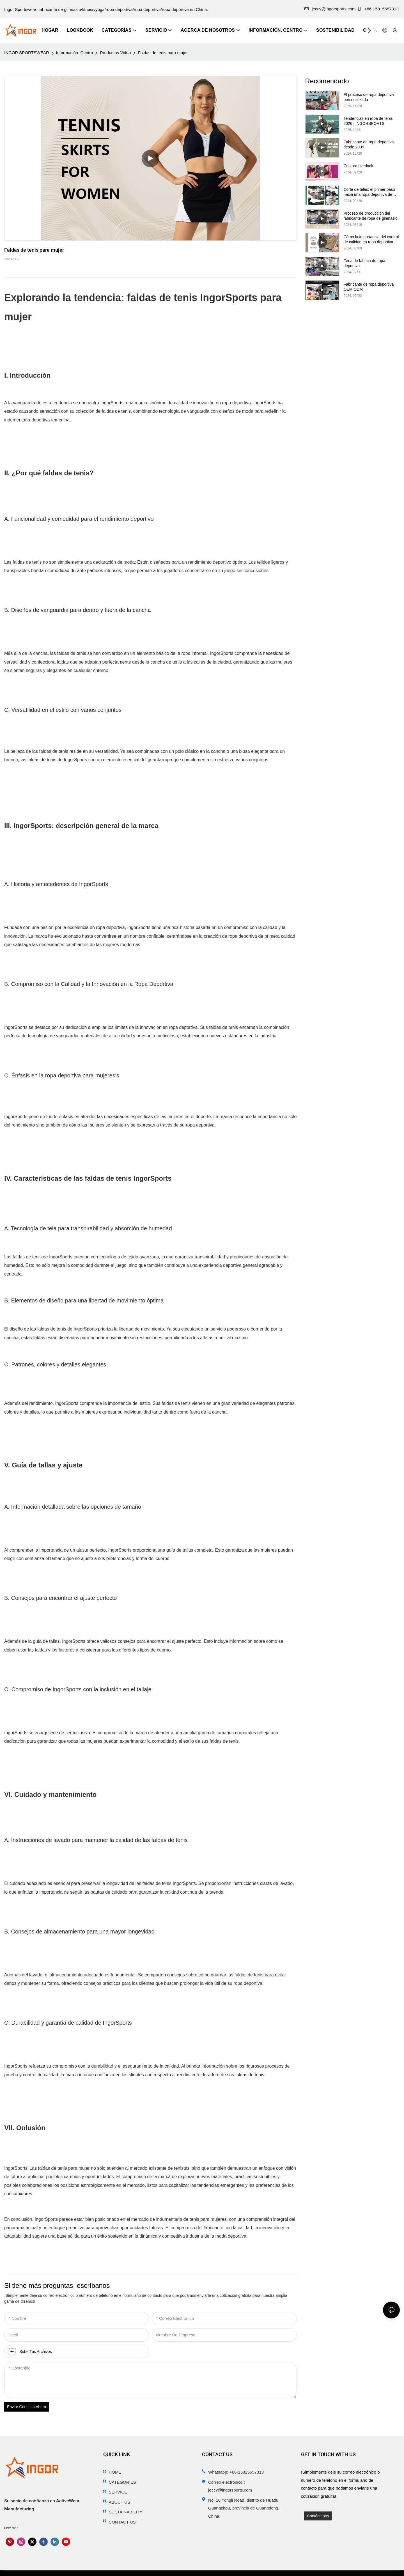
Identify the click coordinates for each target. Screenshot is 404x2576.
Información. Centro (74, 52)
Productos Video (115, 52)
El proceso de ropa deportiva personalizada (369, 97)
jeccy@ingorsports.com (329, 8)
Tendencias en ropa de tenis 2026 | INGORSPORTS (368, 121)
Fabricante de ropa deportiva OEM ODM (369, 287)
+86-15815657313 (378, 8)
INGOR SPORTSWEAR (26, 52)
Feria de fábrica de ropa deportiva (364, 263)
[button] (369, 30)
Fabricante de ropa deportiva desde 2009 (369, 144)
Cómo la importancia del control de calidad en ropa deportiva (371, 239)
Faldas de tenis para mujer (163, 52)
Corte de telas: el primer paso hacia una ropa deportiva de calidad (369, 192)
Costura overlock (358, 166)
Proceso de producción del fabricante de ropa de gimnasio (371, 216)
